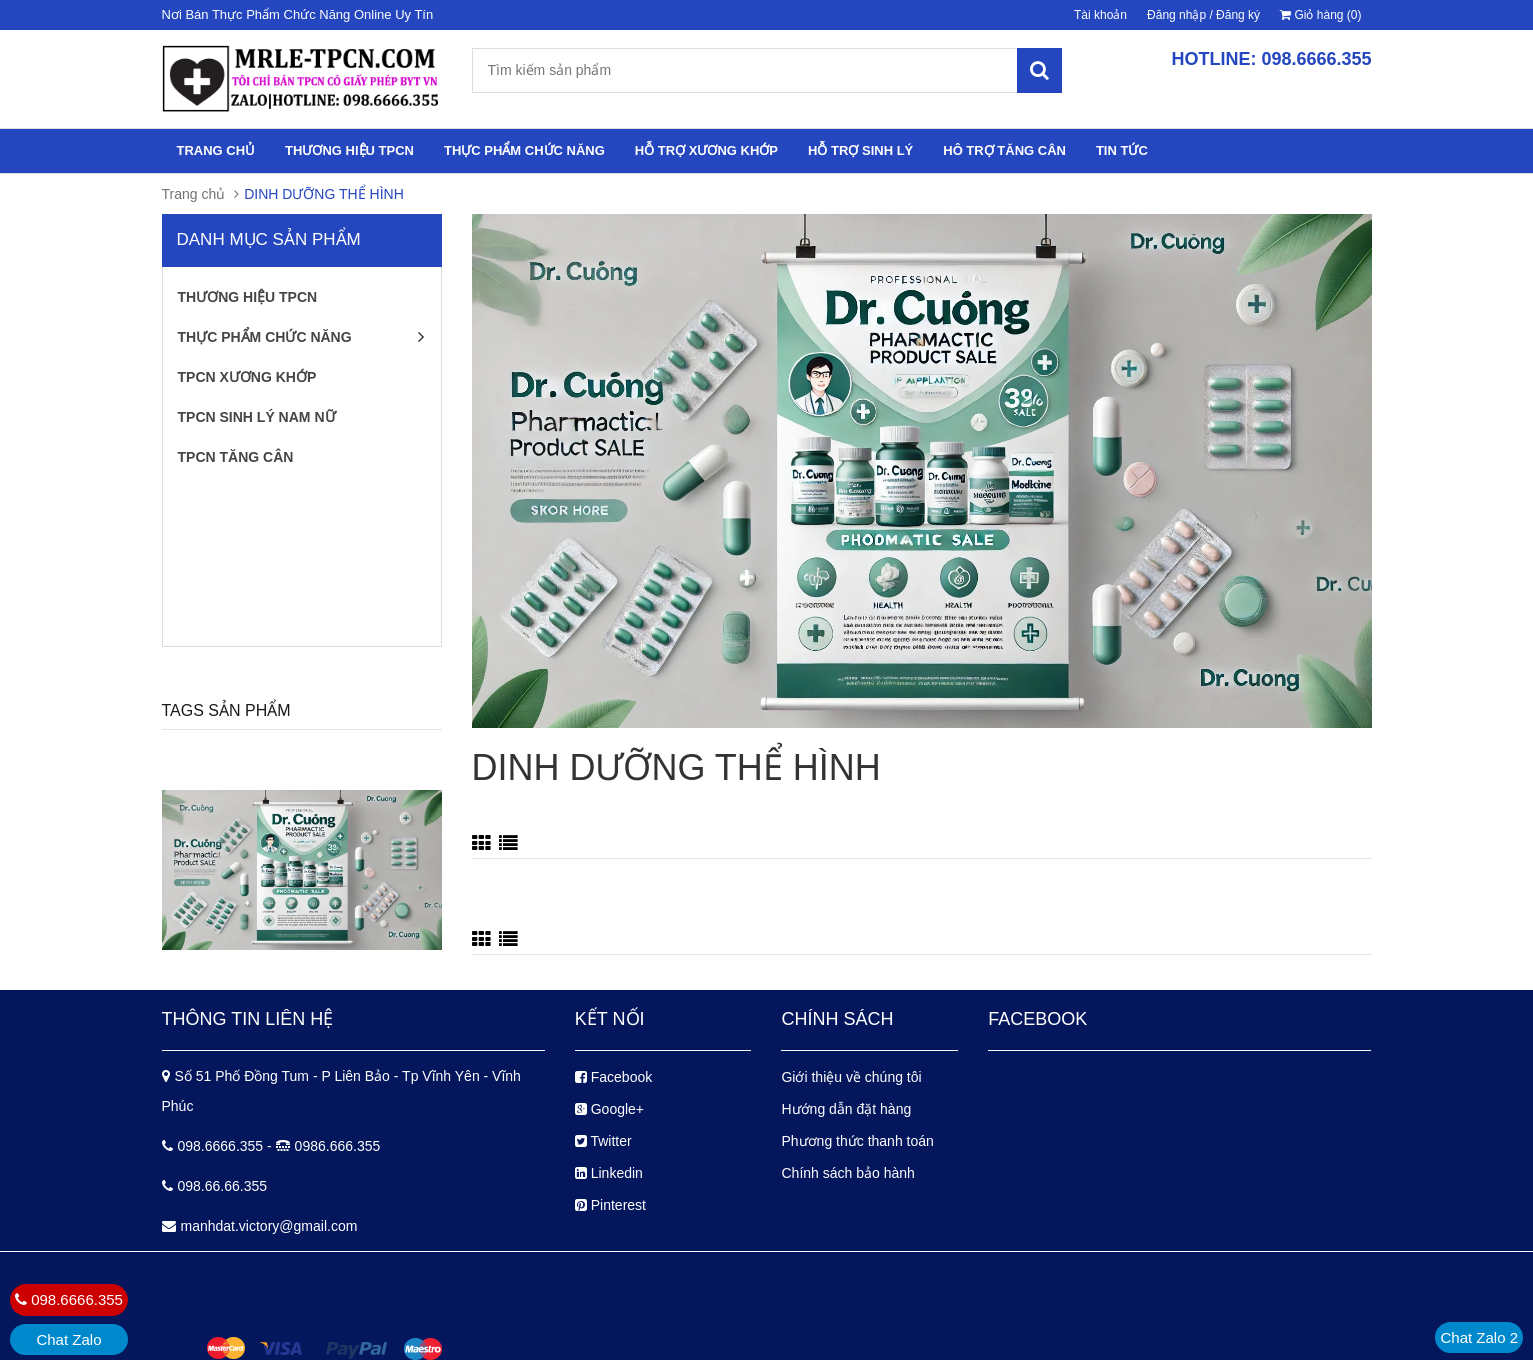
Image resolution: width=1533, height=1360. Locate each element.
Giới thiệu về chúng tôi (851, 1077)
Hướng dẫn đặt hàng (846, 1109)
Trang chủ (194, 194)
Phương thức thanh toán (857, 1141)
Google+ (609, 1109)
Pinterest (610, 1205)
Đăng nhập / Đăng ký (1203, 15)
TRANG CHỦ (216, 150)
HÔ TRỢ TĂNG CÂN (1004, 150)
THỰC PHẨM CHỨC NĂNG (524, 150)
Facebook (613, 1077)
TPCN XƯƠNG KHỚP (247, 377)
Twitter (603, 1141)
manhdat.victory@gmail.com (269, 1226)
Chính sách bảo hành (847, 1173)
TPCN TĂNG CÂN (236, 457)
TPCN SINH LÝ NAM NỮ (257, 417)
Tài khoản (1100, 15)
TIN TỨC (1122, 150)
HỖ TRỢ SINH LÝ (860, 150)
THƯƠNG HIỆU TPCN (349, 150)
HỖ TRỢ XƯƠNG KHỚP (706, 150)
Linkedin (609, 1173)
